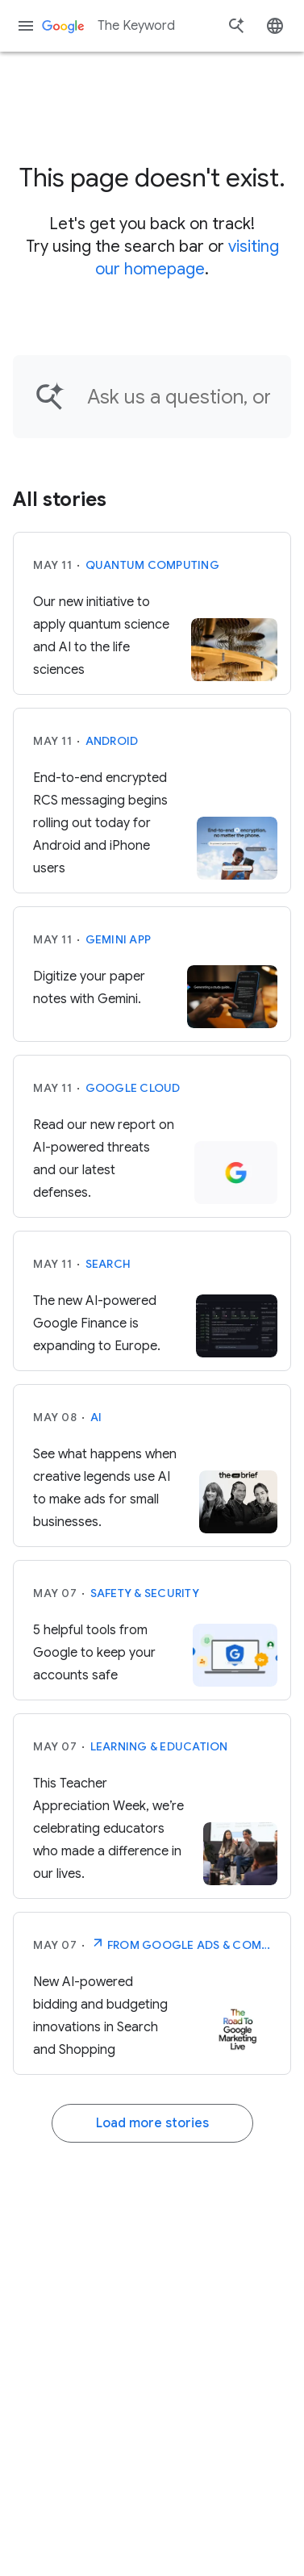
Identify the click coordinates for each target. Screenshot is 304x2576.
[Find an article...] (178, 396)
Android (112, 741)
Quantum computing (152, 565)
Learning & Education (159, 1746)
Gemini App (118, 939)
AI (96, 1417)
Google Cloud (133, 1088)
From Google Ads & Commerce (184, 1943)
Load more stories (152, 2123)
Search (108, 1264)
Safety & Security (144, 1593)
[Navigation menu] (26, 26)
